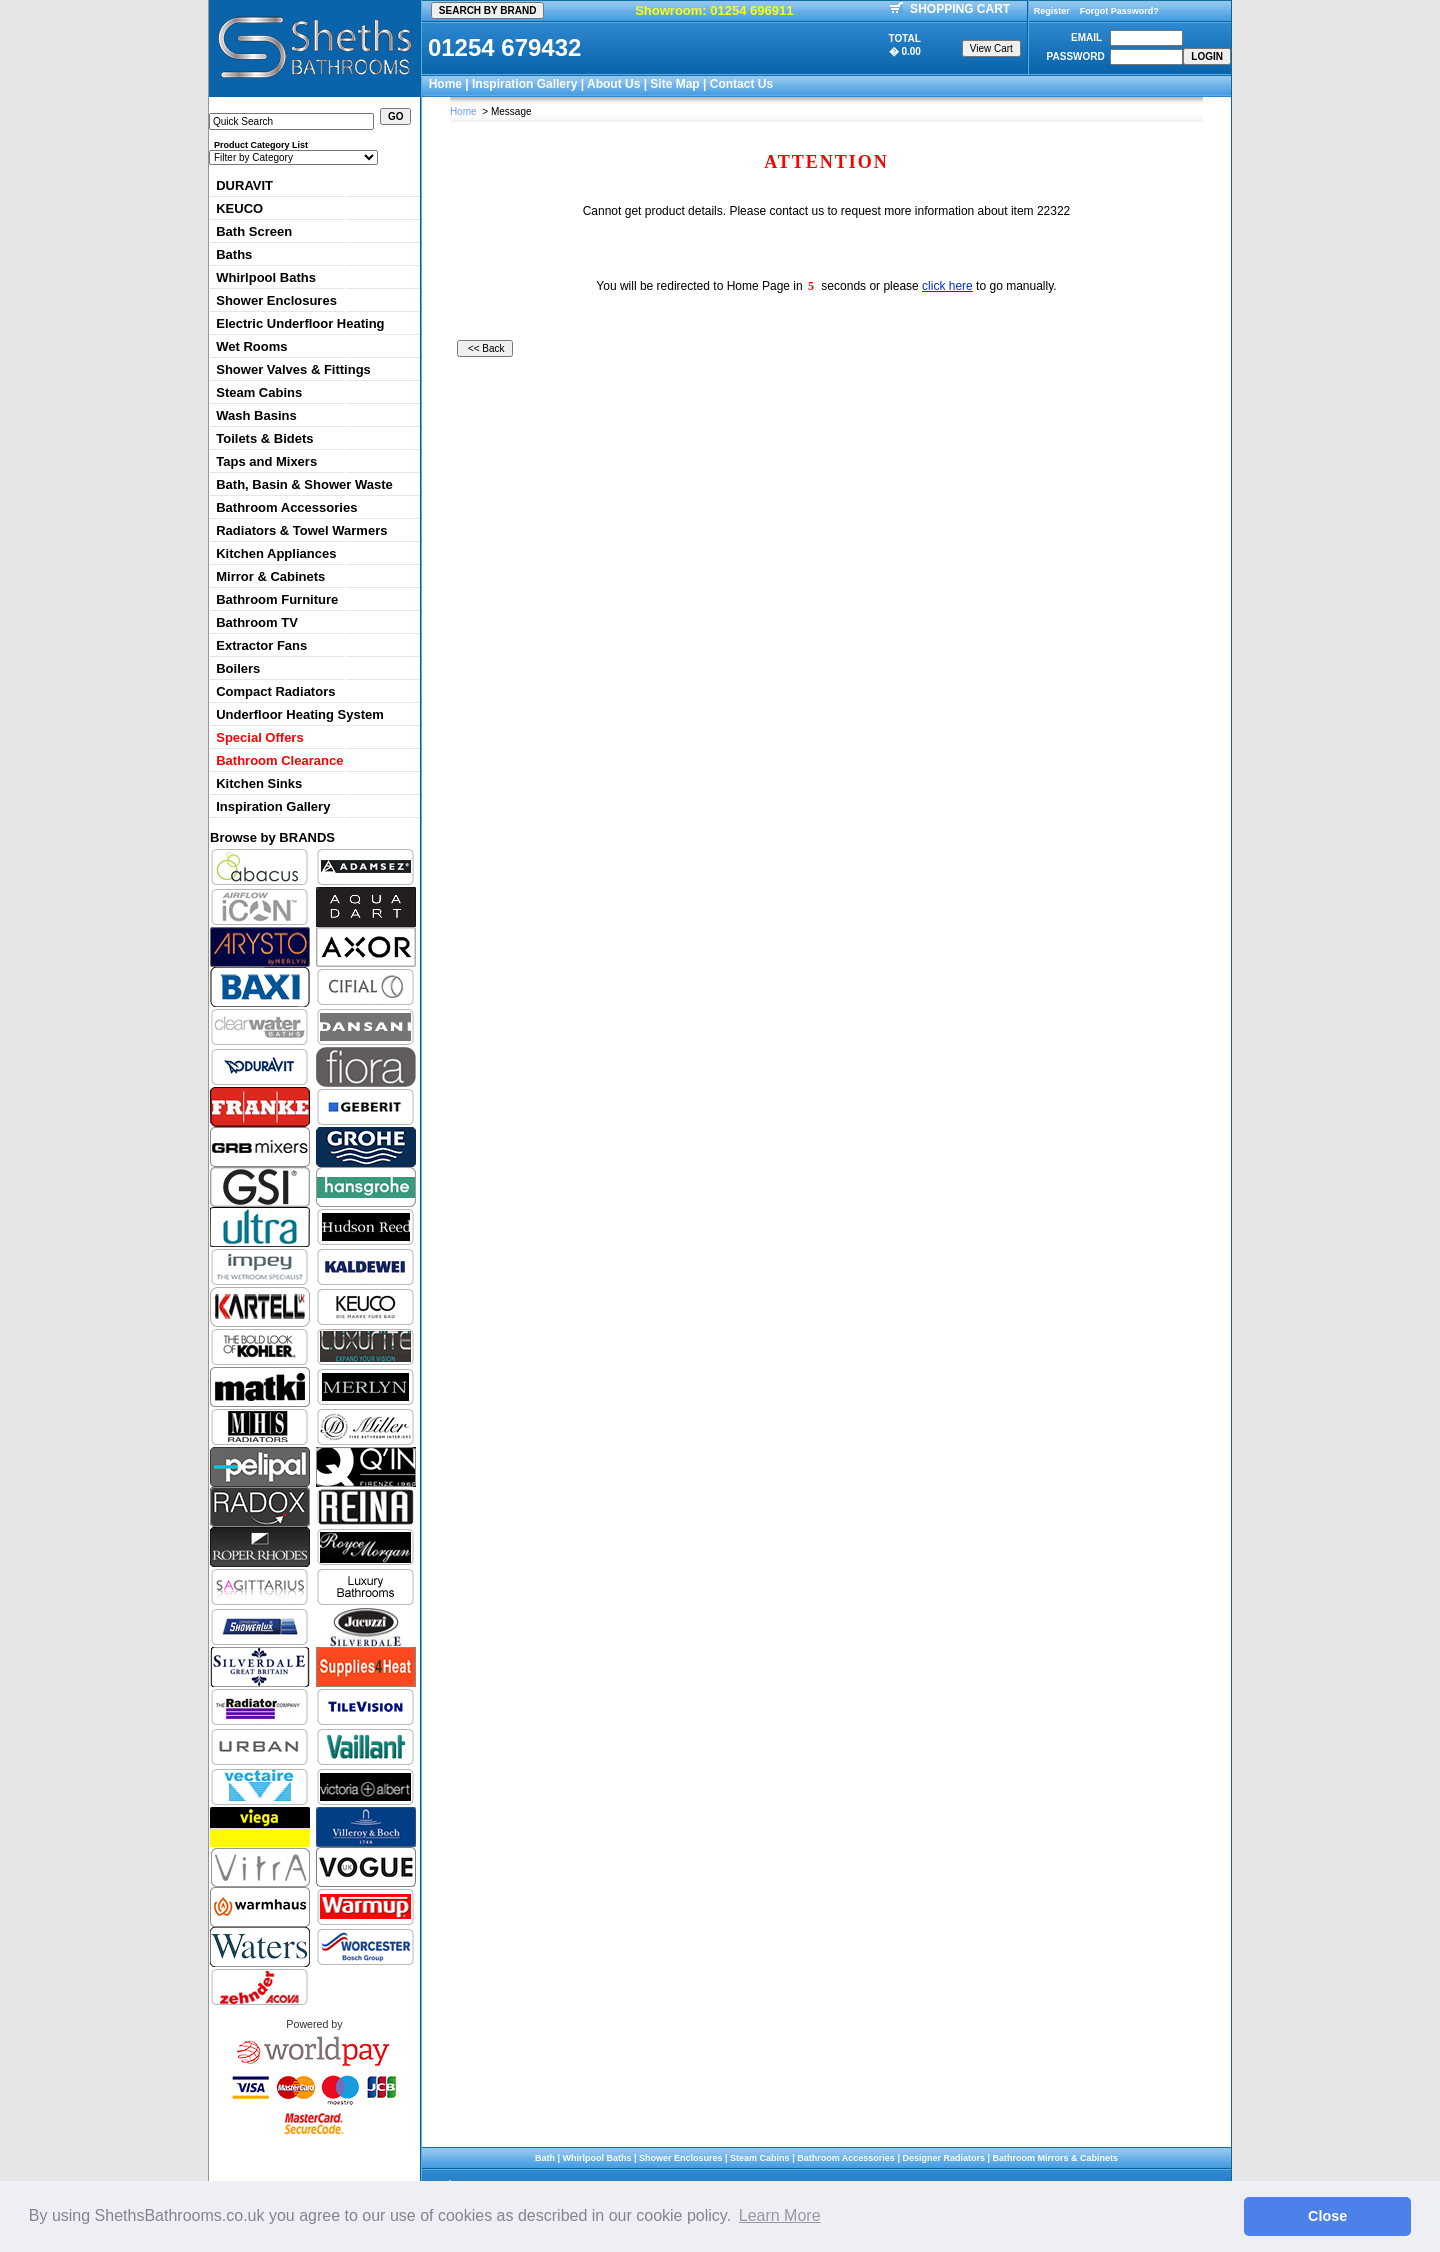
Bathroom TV (257, 622)
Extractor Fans (261, 645)
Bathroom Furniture (277, 599)
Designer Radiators (943, 2158)
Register (1052, 11)
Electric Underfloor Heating (300, 323)
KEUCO (239, 208)
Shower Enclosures (276, 300)
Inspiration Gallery (524, 84)
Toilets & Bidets (264, 438)
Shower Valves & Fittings (293, 369)
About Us (613, 84)
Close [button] (1327, 2216)
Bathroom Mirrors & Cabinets (1055, 2158)
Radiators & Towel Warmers (301, 530)
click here (947, 286)
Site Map (674, 84)
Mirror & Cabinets (270, 576)
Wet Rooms (251, 346)
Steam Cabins (259, 392)
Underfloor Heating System (300, 714)
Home (445, 84)
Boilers (238, 668)
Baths (234, 254)
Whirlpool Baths (266, 277)
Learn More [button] (780, 2215)
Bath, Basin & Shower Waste (304, 484)
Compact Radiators (275, 691)
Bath (545, 2158)
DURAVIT (244, 185)
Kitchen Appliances (276, 553)
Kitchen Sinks (259, 783)
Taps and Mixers (266, 461)
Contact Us (741, 84)
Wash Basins (256, 415)
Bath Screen (254, 231)
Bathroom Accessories (286, 507)
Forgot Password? (1119, 11)
